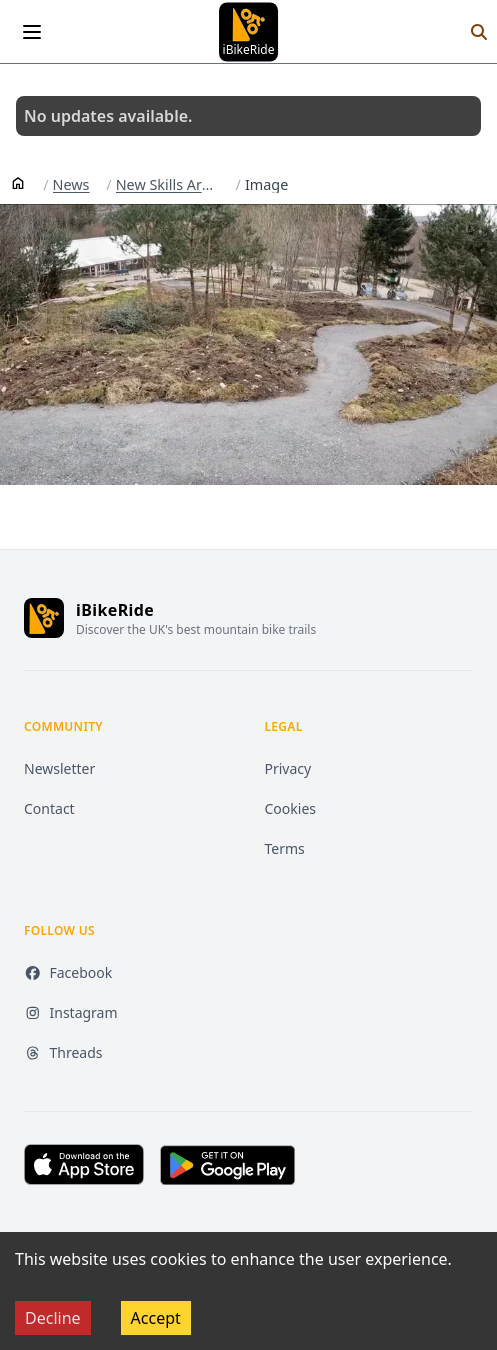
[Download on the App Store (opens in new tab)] (84, 1164)
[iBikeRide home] (44, 618)
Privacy (288, 768)
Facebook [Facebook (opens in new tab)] (68, 972)
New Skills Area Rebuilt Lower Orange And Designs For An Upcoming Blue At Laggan (167, 185)
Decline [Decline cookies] (53, 1318)
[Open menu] (32, 32)
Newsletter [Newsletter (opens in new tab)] (59, 768)
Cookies (290, 808)
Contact (49, 808)
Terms (285, 848)
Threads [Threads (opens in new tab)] (63, 1052)
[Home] (18, 182)
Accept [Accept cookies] (156, 1318)
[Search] (479, 32)
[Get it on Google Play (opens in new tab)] (227, 1165)
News (71, 185)
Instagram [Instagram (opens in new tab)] (71, 1012)
